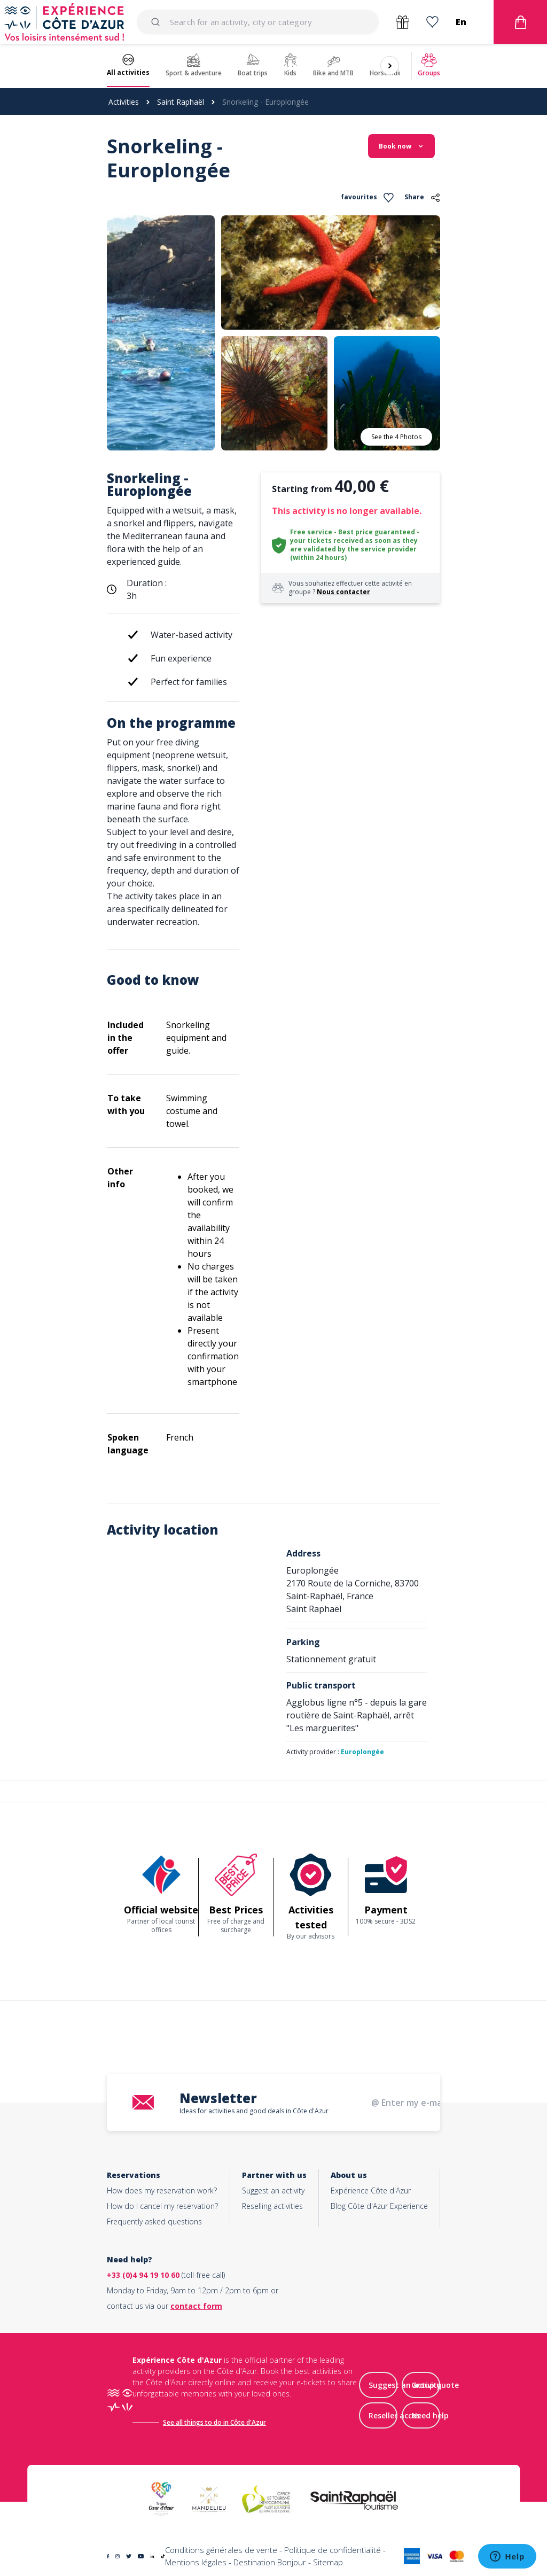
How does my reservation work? (162, 2190)
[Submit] (157, 22)
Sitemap (328, 2562)
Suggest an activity (273, 2190)
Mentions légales (195, 2562)
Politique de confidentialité (332, 2549)
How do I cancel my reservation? (162, 2206)
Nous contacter (343, 591)
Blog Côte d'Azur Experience (379, 2206)
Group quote (435, 2385)
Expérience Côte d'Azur (371, 2190)
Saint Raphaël (180, 102)
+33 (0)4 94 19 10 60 (143, 2275)
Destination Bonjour (269, 2562)
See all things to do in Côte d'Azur (214, 2422)
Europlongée (362, 1751)
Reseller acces (394, 2415)
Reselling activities (272, 2206)
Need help (430, 2415)
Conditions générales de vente (221, 2549)
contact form (196, 2306)
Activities (123, 102)
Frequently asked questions (154, 2221)
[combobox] (258, 22)
